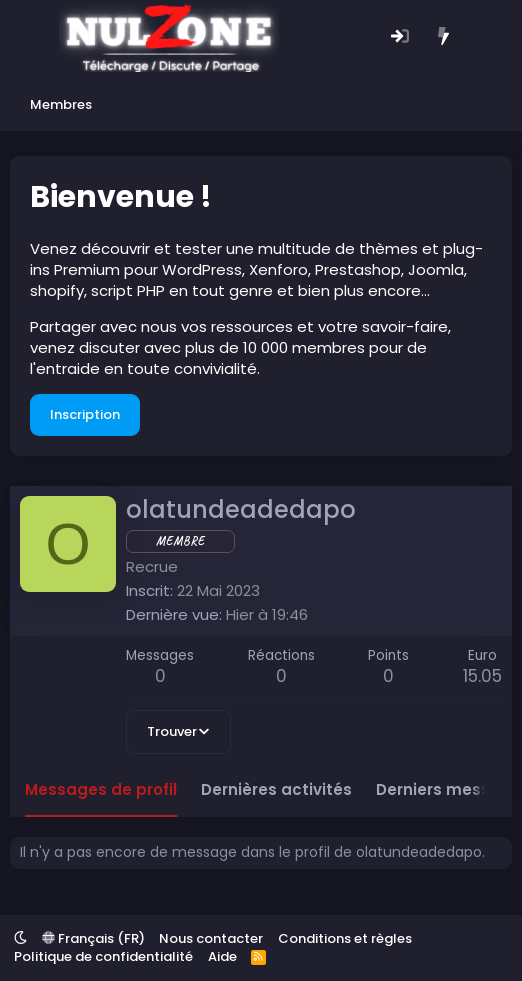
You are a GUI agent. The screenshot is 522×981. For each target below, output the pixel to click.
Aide (222, 956)
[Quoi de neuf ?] (443, 37)
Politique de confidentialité (103, 956)
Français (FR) (93, 938)
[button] (20, 938)
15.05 (482, 676)
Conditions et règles (345, 938)
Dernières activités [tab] (276, 789)
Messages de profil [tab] (101, 789)
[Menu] (27, 38)
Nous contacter (211, 938)
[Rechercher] (486, 37)
